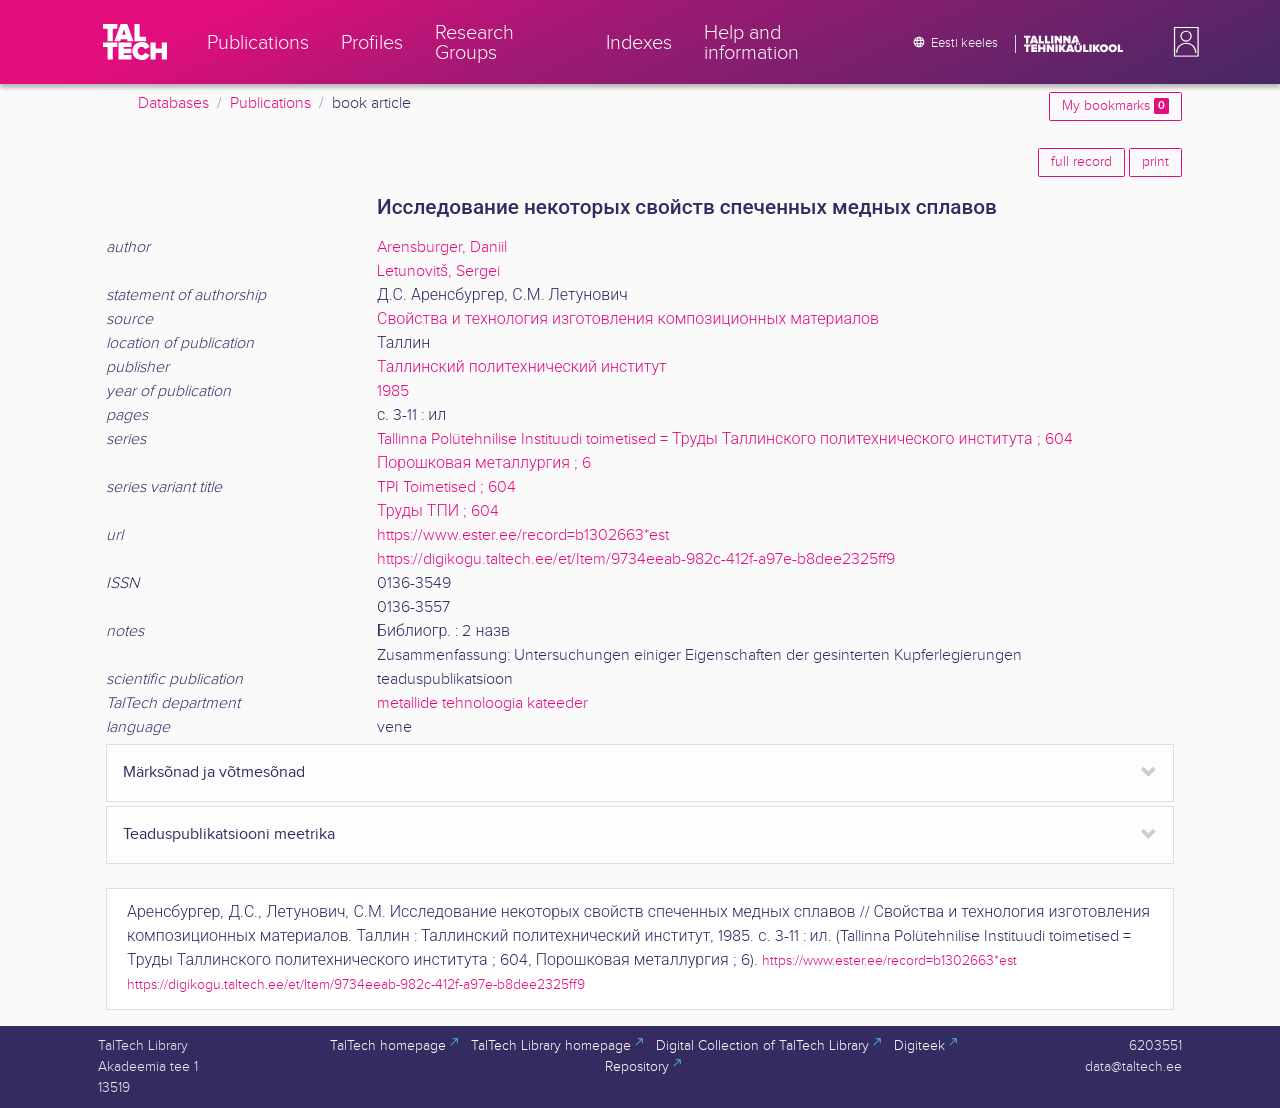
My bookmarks (1115, 106)
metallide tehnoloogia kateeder (482, 703)
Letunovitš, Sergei (438, 271)
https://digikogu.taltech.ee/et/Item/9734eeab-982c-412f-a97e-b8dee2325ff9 (636, 559)
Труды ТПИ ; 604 (438, 511)
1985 (393, 391)
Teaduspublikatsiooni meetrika (229, 834)
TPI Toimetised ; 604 (446, 487)
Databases (173, 103)
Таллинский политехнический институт (522, 367)
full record (1081, 162)
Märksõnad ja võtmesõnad (214, 772)
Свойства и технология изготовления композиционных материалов (628, 319)
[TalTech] (135, 42)
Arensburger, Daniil (442, 247)
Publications (270, 103)
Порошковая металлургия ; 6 (484, 463)
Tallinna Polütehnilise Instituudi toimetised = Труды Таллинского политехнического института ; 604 (725, 439)
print (1155, 162)
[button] (1182, 42)
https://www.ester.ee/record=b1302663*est (523, 535)
